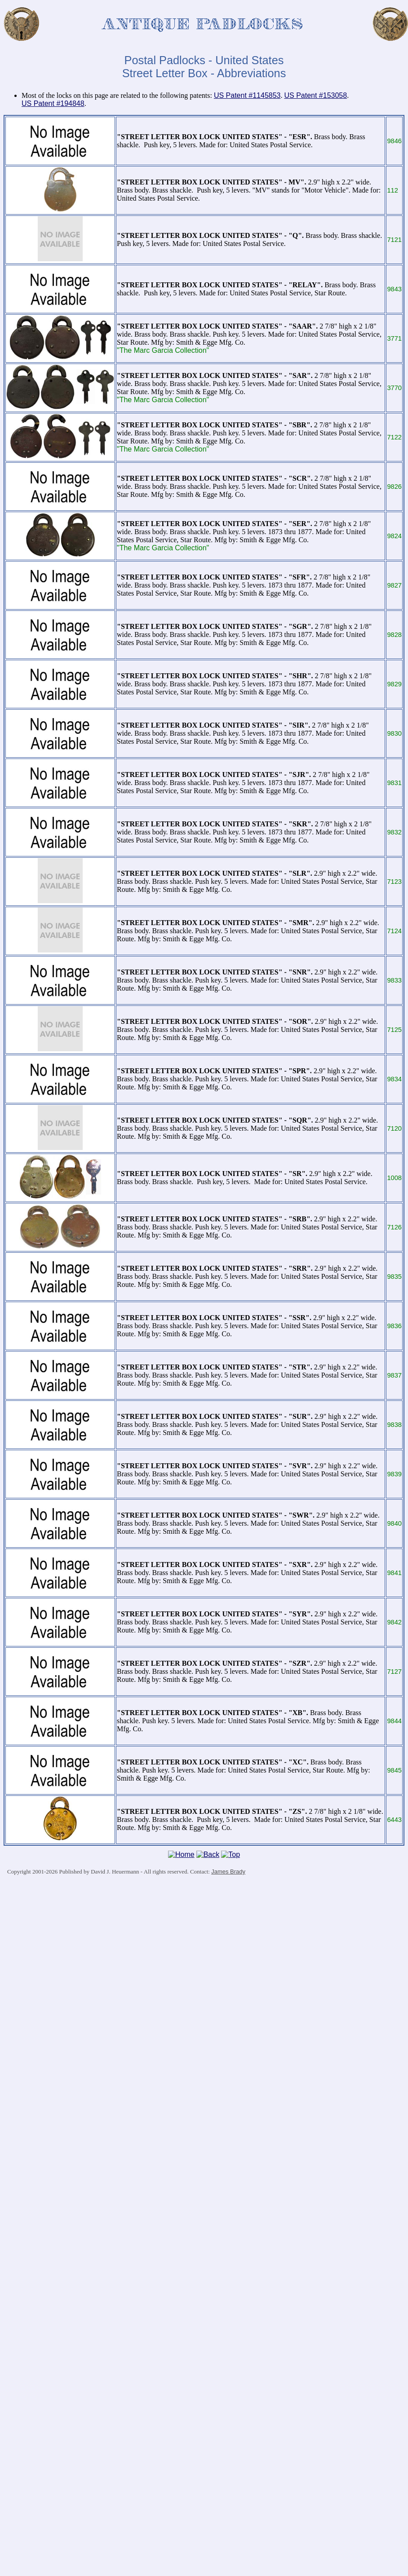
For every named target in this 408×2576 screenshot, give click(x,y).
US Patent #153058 (315, 95)
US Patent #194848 (53, 103)
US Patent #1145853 (247, 95)
